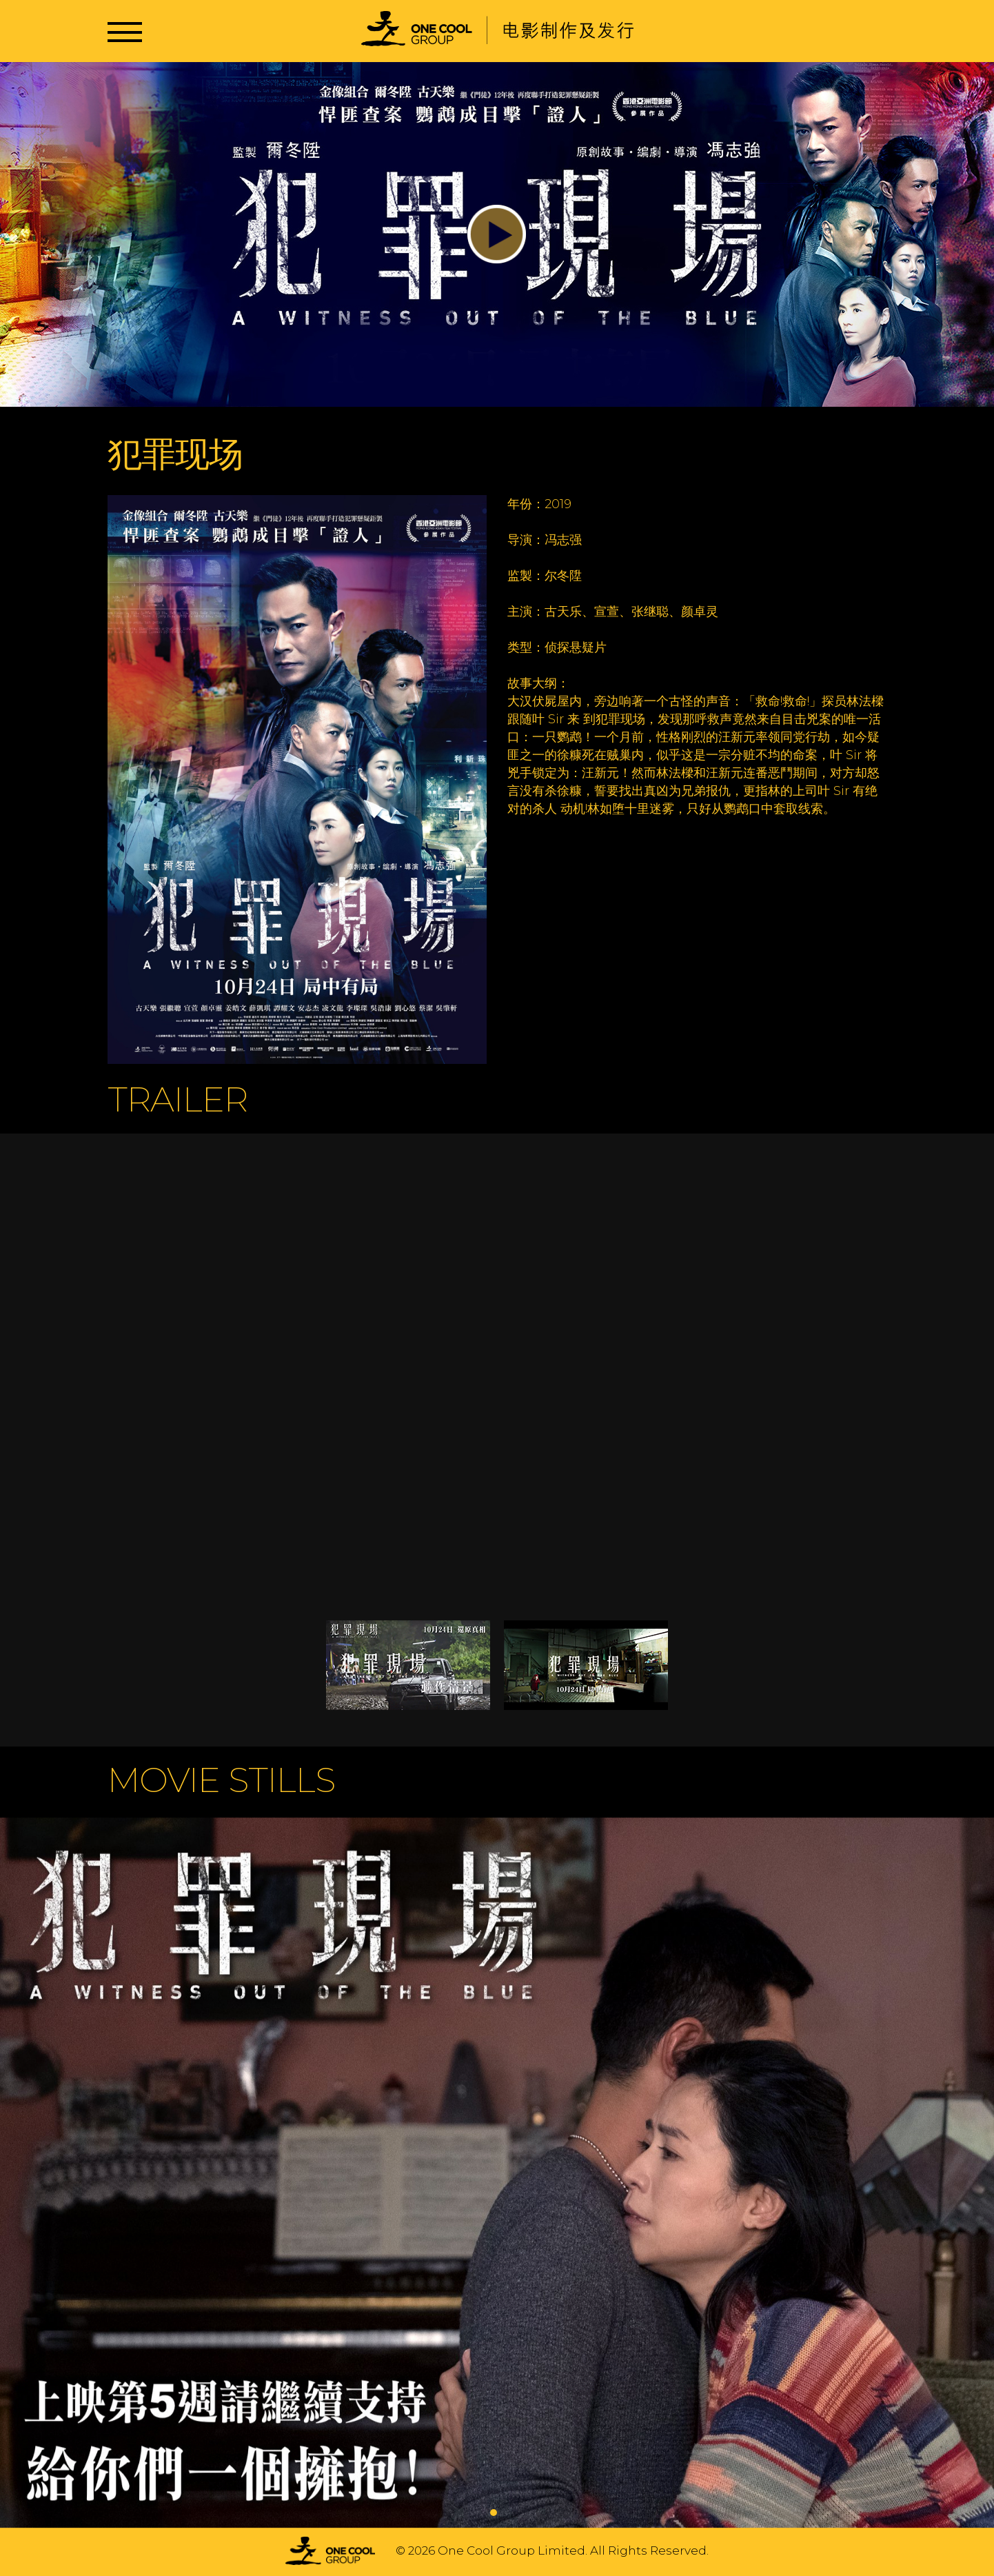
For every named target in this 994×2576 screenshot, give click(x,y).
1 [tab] (493, 2512)
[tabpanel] (497, 2174)
